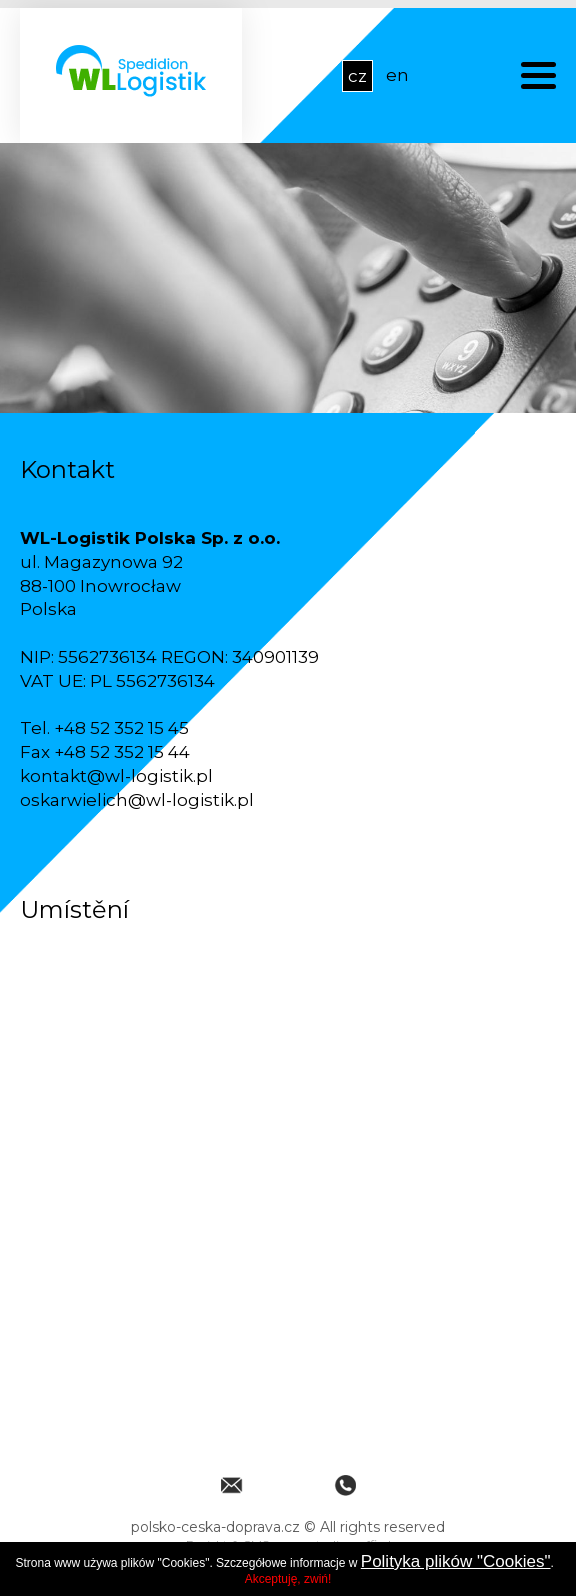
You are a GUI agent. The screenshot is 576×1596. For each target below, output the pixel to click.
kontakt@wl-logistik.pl (116, 776)
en (397, 75)
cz (357, 76)
